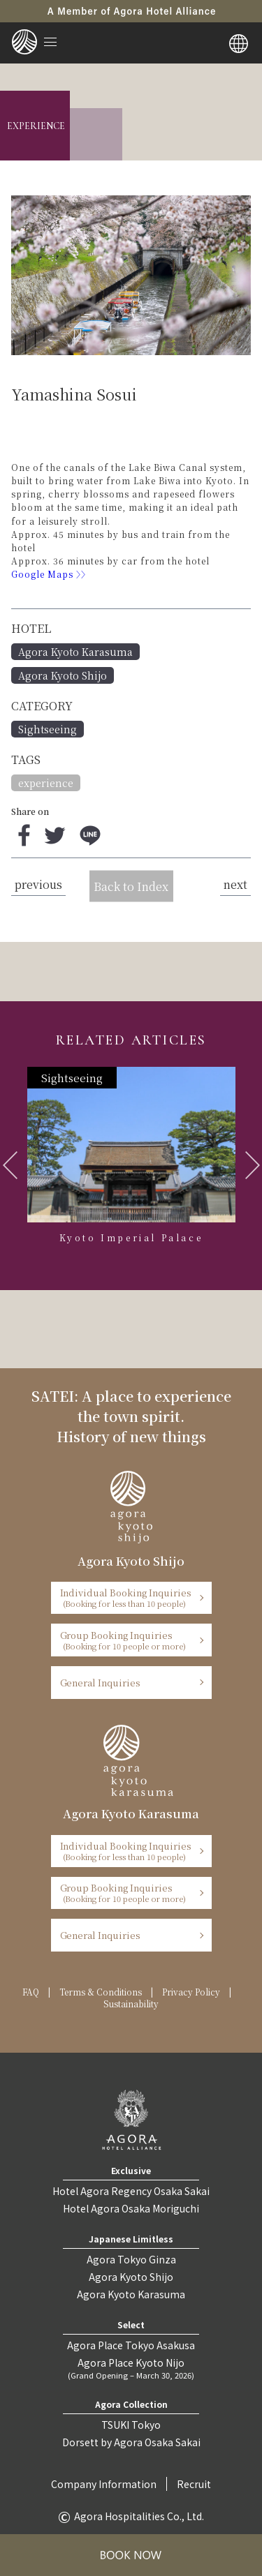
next (235, 884)
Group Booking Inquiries (127, 1640)
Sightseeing (47, 729)
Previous (10, 1165)
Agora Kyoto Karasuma (75, 652)
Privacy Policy (191, 1992)
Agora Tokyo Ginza (131, 2259)
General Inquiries (100, 1682)
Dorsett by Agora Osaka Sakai (131, 2442)
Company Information (104, 2484)
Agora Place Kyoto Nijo (131, 2368)
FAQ (30, 1992)
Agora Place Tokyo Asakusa (131, 2345)
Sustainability (131, 2003)
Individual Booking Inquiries (127, 1597)
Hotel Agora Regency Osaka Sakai (131, 2191)
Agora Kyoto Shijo (62, 675)
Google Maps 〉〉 (52, 574)
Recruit (194, 2484)
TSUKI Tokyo (131, 2425)
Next (252, 1165)
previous (38, 884)
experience (45, 783)
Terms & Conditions (100, 1992)
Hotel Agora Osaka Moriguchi (131, 2208)
